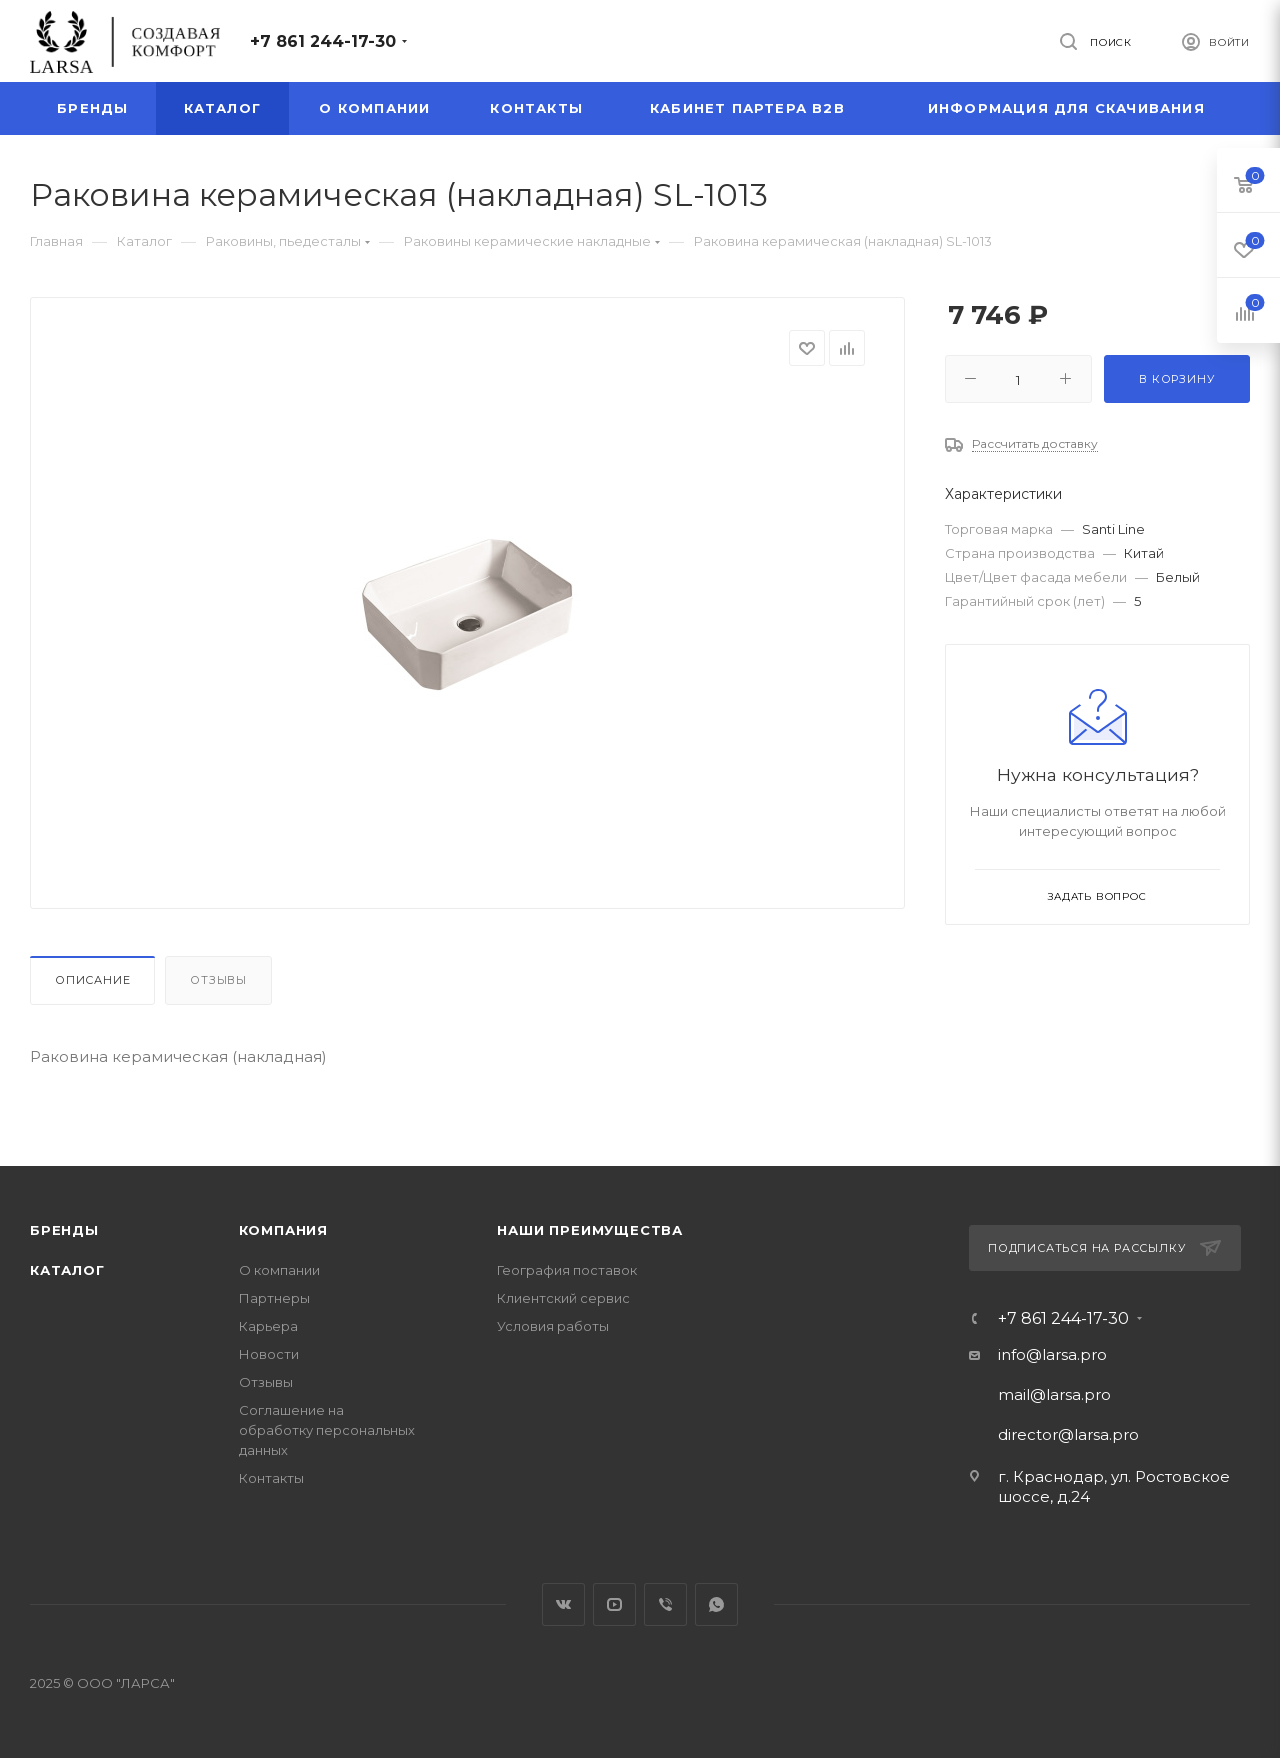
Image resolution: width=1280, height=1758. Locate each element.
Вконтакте (563, 1604)
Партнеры (274, 1298)
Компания (283, 1230)
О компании (279, 1270)
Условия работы (553, 1326)
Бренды (64, 1230)
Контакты (271, 1478)
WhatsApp (716, 1604)
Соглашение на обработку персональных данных (327, 1430)
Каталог (67, 1270)
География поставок (567, 1270)
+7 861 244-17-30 (323, 41)
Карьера (268, 1326)
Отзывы (218, 980)
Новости (269, 1354)
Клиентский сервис (563, 1298)
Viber (665, 1604)
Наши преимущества (590, 1230)
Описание (92, 980)
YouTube (614, 1604)
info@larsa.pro (1052, 1354)
